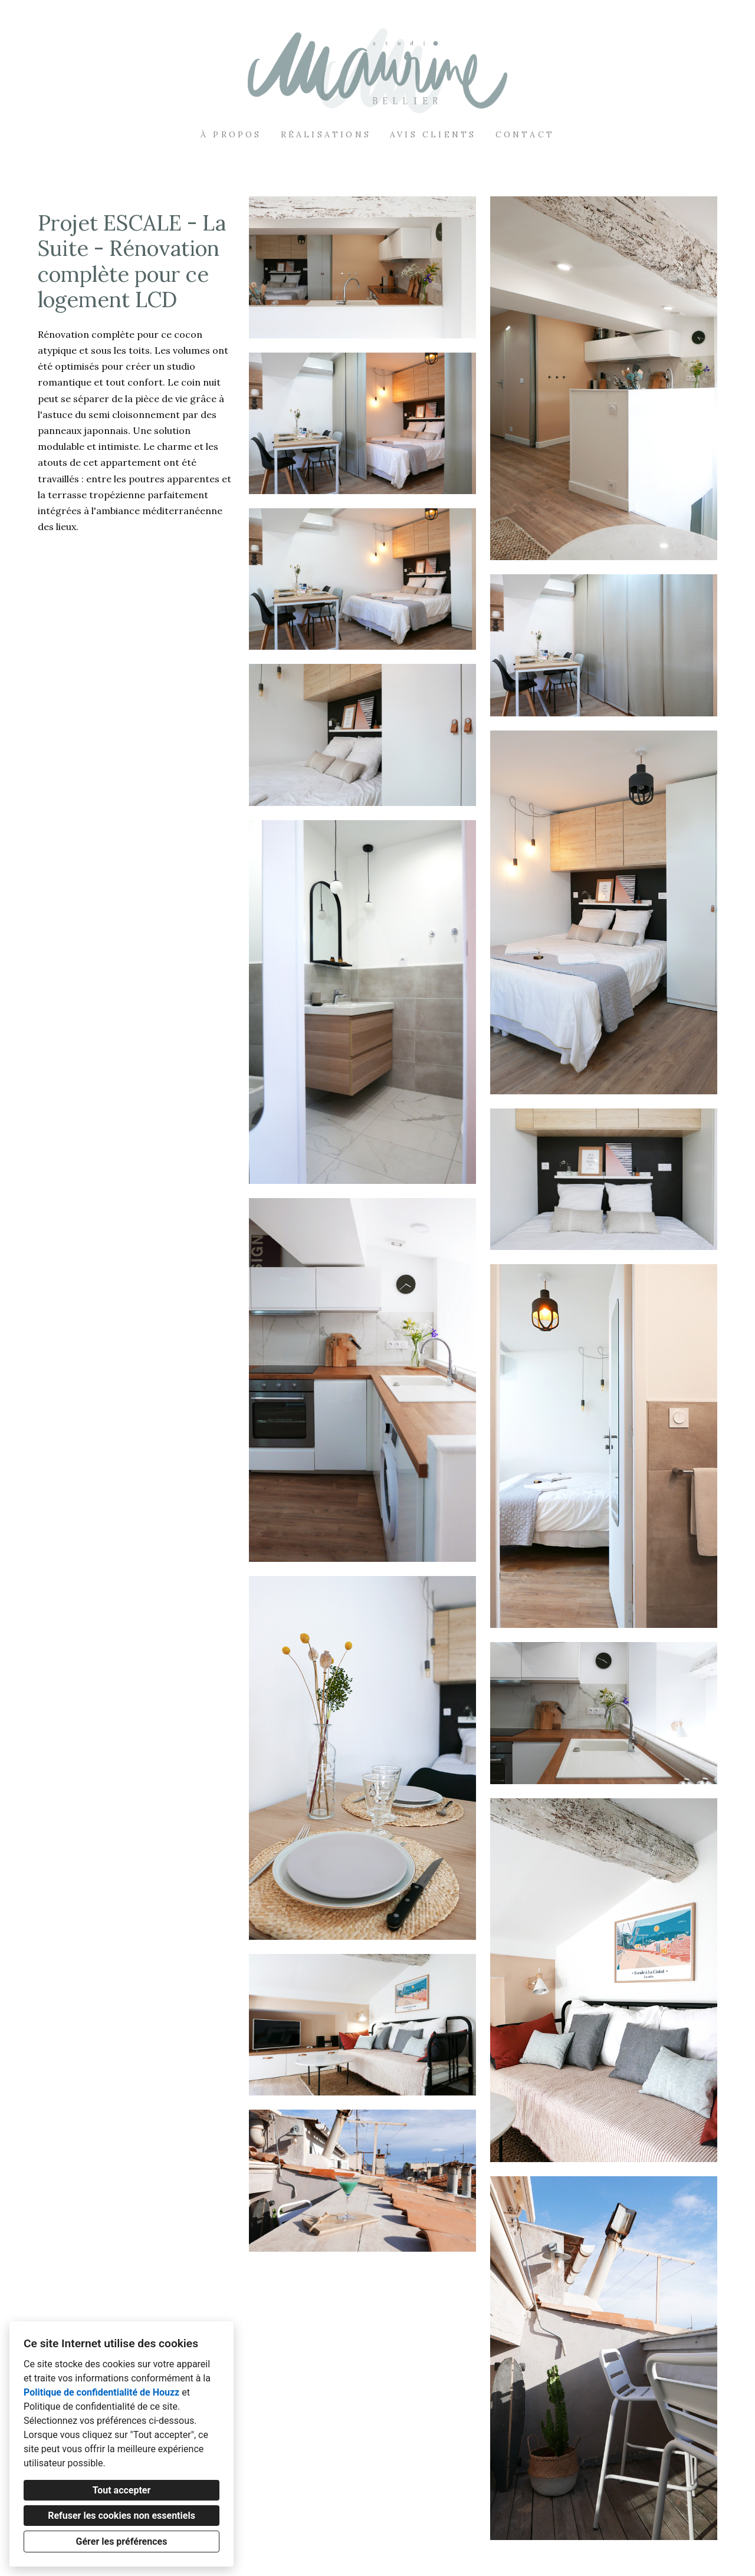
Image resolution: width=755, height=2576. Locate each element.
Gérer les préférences (122, 2541)
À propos (231, 134)
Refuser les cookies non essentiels (121, 2515)
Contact (524, 134)
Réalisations (326, 134)
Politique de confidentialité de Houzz (101, 2392)
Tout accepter (122, 2490)
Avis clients (433, 134)
